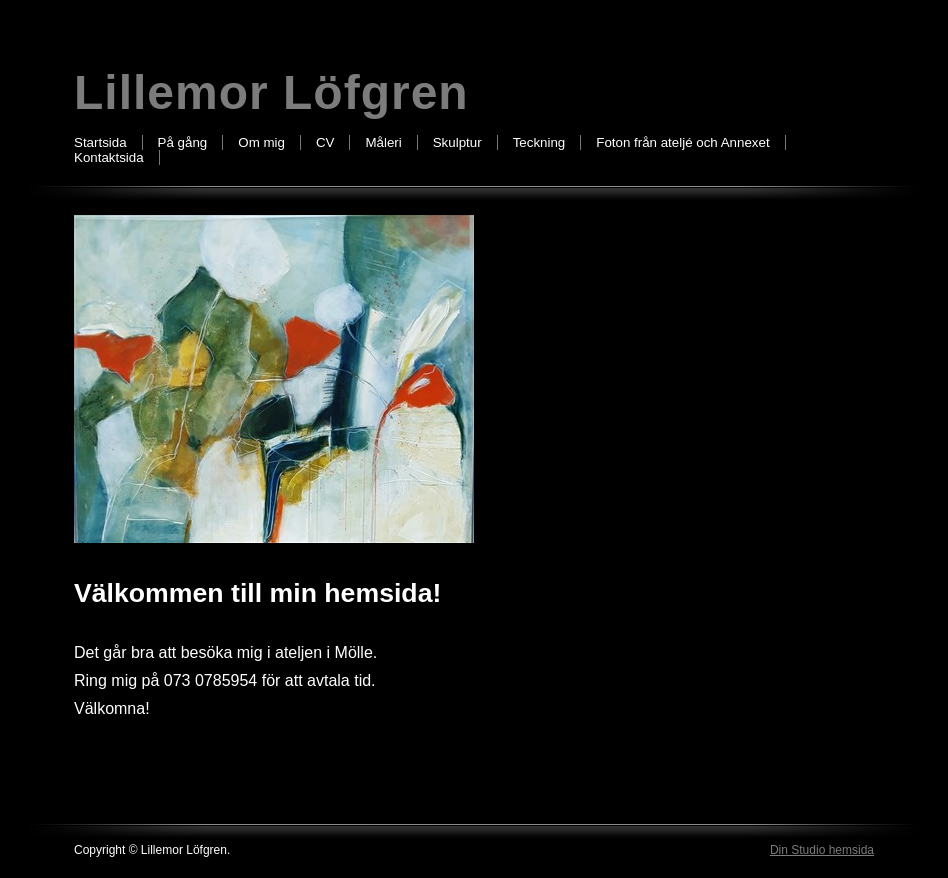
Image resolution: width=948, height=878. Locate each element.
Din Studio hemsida (822, 850)
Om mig (261, 142)
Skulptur (457, 142)
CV (325, 142)
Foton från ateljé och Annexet (682, 142)
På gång (183, 142)
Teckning (539, 142)
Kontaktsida (109, 157)
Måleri (383, 142)
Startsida (100, 142)
